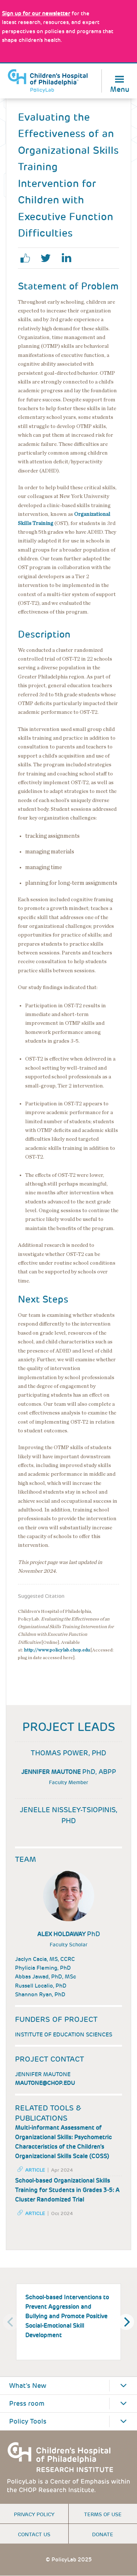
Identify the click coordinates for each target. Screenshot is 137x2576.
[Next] (126, 2322)
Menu (119, 89)
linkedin (69, 258)
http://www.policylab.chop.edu (57, 1650)
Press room (27, 2404)
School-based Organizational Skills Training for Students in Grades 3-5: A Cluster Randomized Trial (67, 2190)
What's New (27, 2386)
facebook (28, 258)
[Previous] (11, 2322)
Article (35, 2170)
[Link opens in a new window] (36, 13)
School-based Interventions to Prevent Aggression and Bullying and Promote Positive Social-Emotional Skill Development (67, 2316)
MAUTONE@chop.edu (45, 2083)
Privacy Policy (34, 2514)
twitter (48, 258)
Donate (102, 2534)
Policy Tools (27, 2421)
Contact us (34, 2534)
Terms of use (103, 2514)
